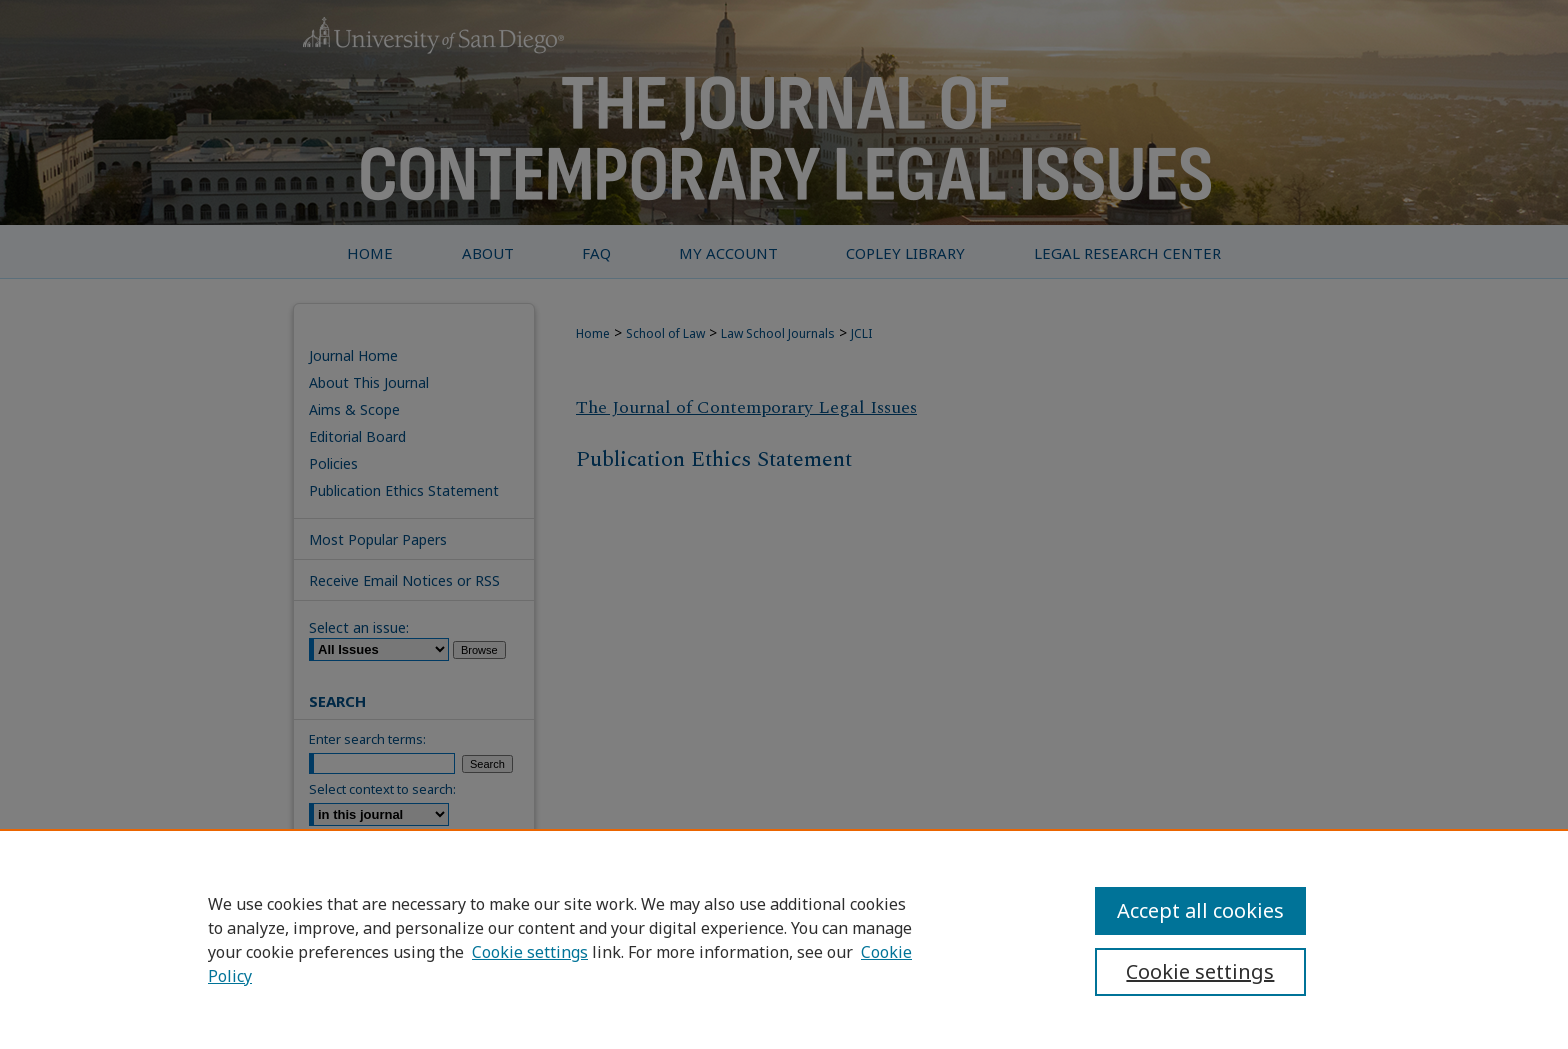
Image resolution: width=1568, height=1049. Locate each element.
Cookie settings (530, 952)
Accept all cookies (1200, 910)
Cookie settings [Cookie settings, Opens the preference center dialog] (1200, 971)
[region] (784, 939)
